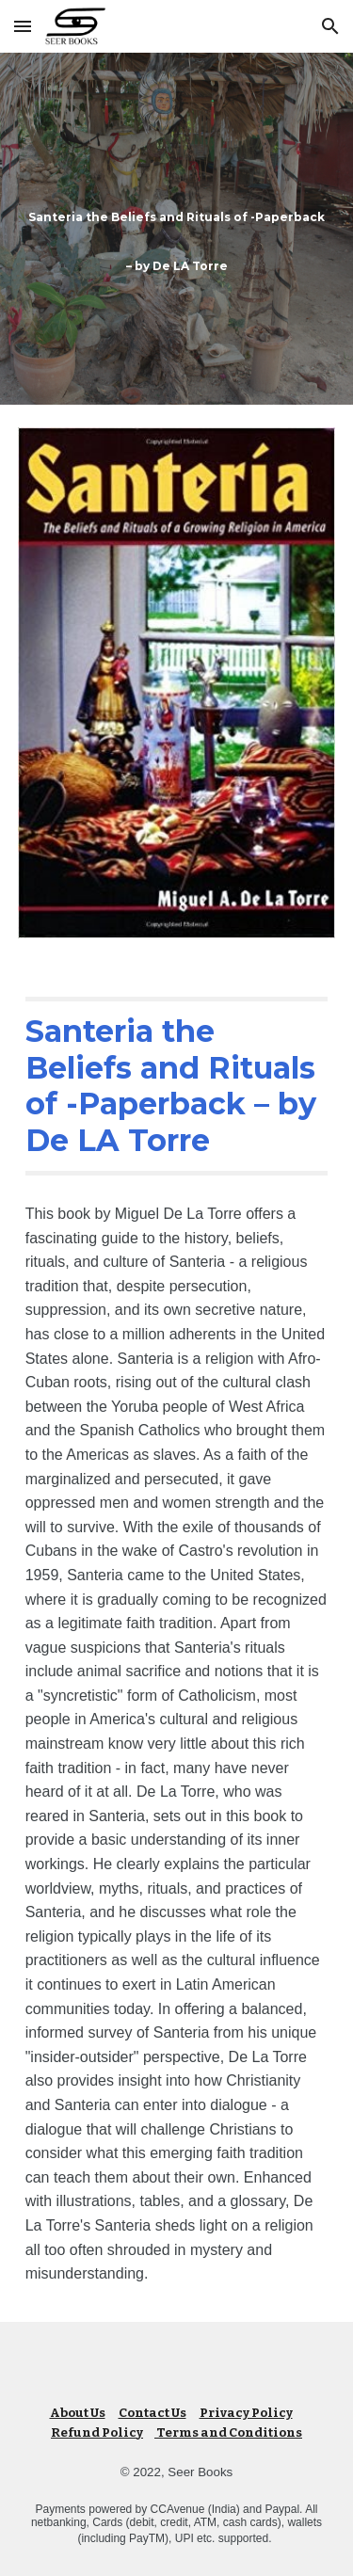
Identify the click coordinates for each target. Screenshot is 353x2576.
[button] (22, 26)
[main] (177, 229)
